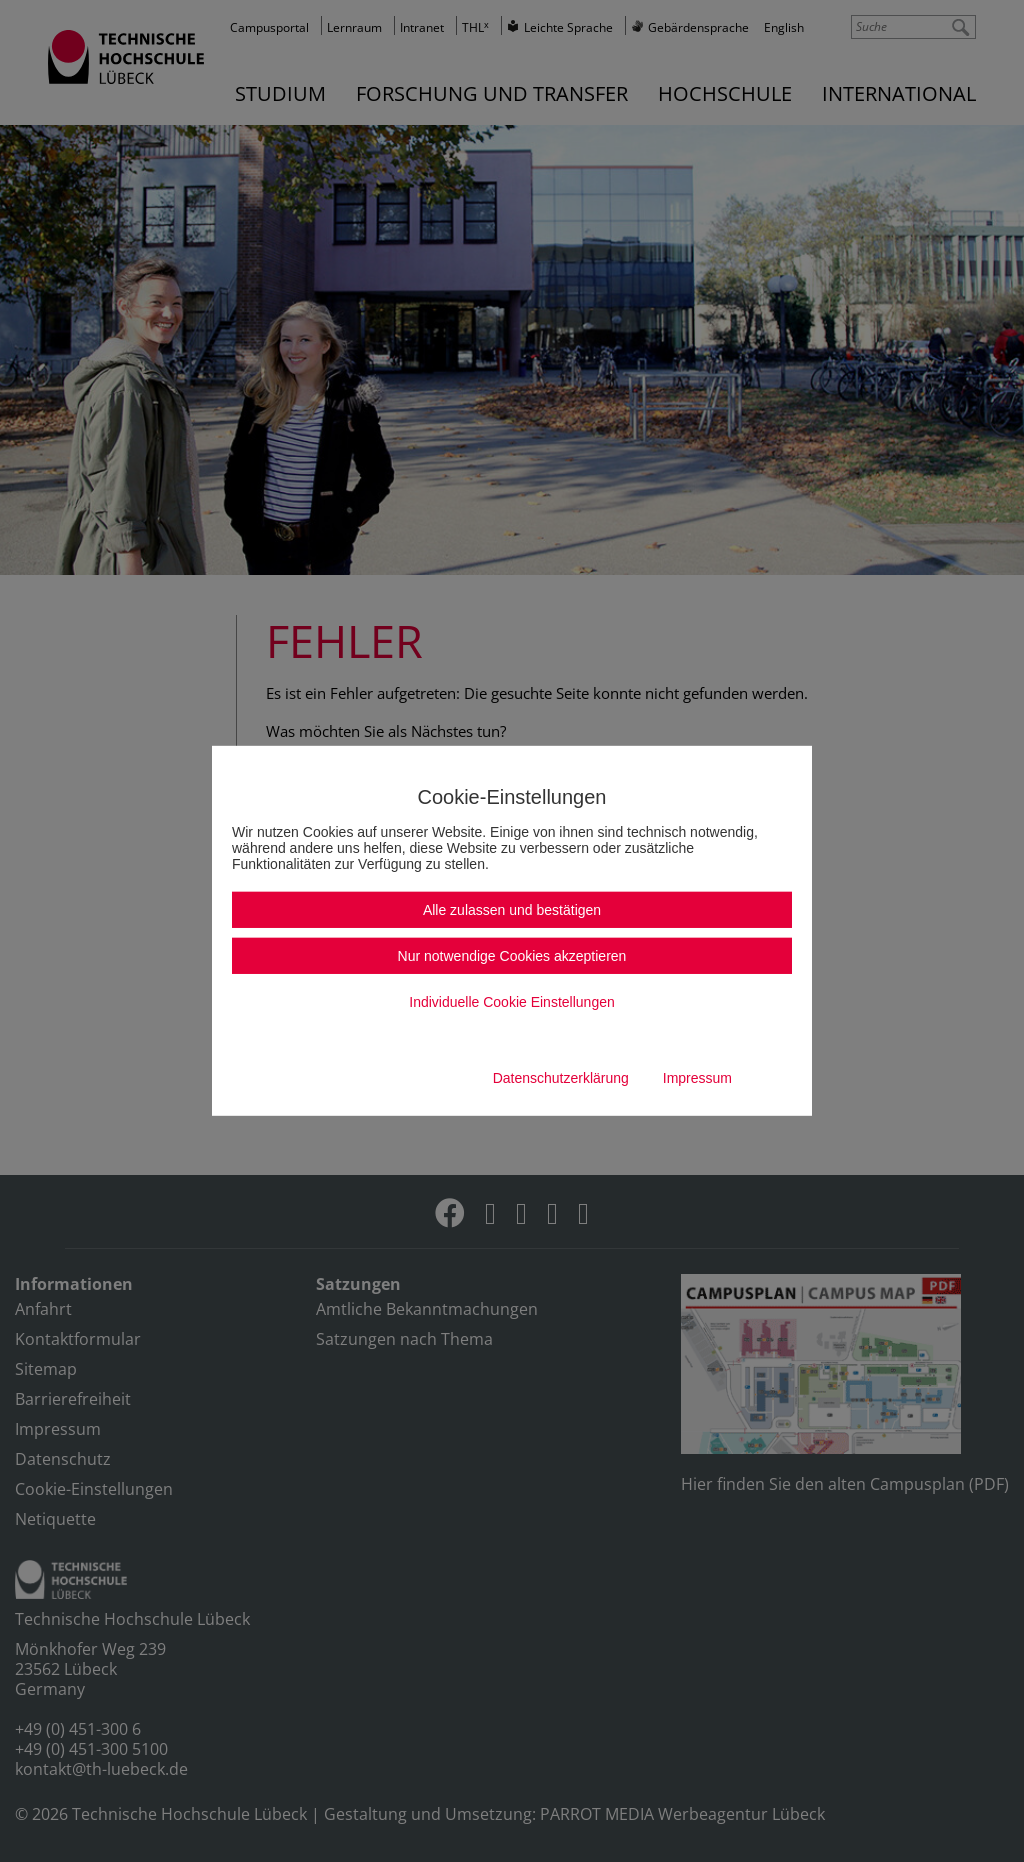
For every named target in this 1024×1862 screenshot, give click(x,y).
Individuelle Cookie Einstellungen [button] (511, 1002)
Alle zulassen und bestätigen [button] (512, 910)
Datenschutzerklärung (561, 1078)
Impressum (697, 1078)
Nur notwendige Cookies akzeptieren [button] (512, 956)
